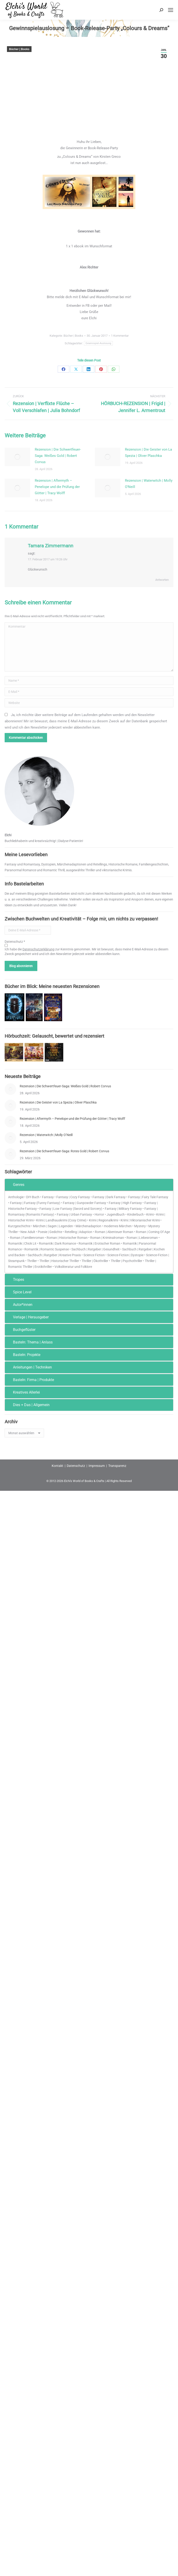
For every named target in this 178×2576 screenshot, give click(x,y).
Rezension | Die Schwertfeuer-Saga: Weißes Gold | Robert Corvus (58, 455)
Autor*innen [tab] (19, 1304)
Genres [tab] (15, 1184)
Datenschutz (76, 1466)
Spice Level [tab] (19, 1292)
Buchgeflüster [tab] (21, 1329)
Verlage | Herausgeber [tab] (28, 1317)
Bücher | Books (19, 49)
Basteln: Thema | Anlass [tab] (30, 1342)
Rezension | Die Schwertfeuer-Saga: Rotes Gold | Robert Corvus (64, 1151)
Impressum (97, 1466)
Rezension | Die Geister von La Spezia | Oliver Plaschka (148, 452)
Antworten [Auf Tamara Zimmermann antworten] (162, 579)
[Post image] (17, 457)
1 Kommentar (120, 335)
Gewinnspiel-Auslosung (98, 343)
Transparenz (117, 1466)
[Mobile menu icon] (170, 10)
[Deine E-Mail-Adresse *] (28, 930)
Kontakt (57, 1466)
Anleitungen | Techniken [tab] (29, 1367)
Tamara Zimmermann (50, 546)
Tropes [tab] (15, 1279)
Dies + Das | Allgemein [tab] (28, 1405)
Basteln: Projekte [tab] (23, 1355)
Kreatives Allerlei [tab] (23, 1392)
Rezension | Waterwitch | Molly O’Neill (148, 483)
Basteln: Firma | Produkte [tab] (30, 1380)
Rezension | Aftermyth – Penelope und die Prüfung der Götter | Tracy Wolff (57, 486)
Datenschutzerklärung (38, 949)
